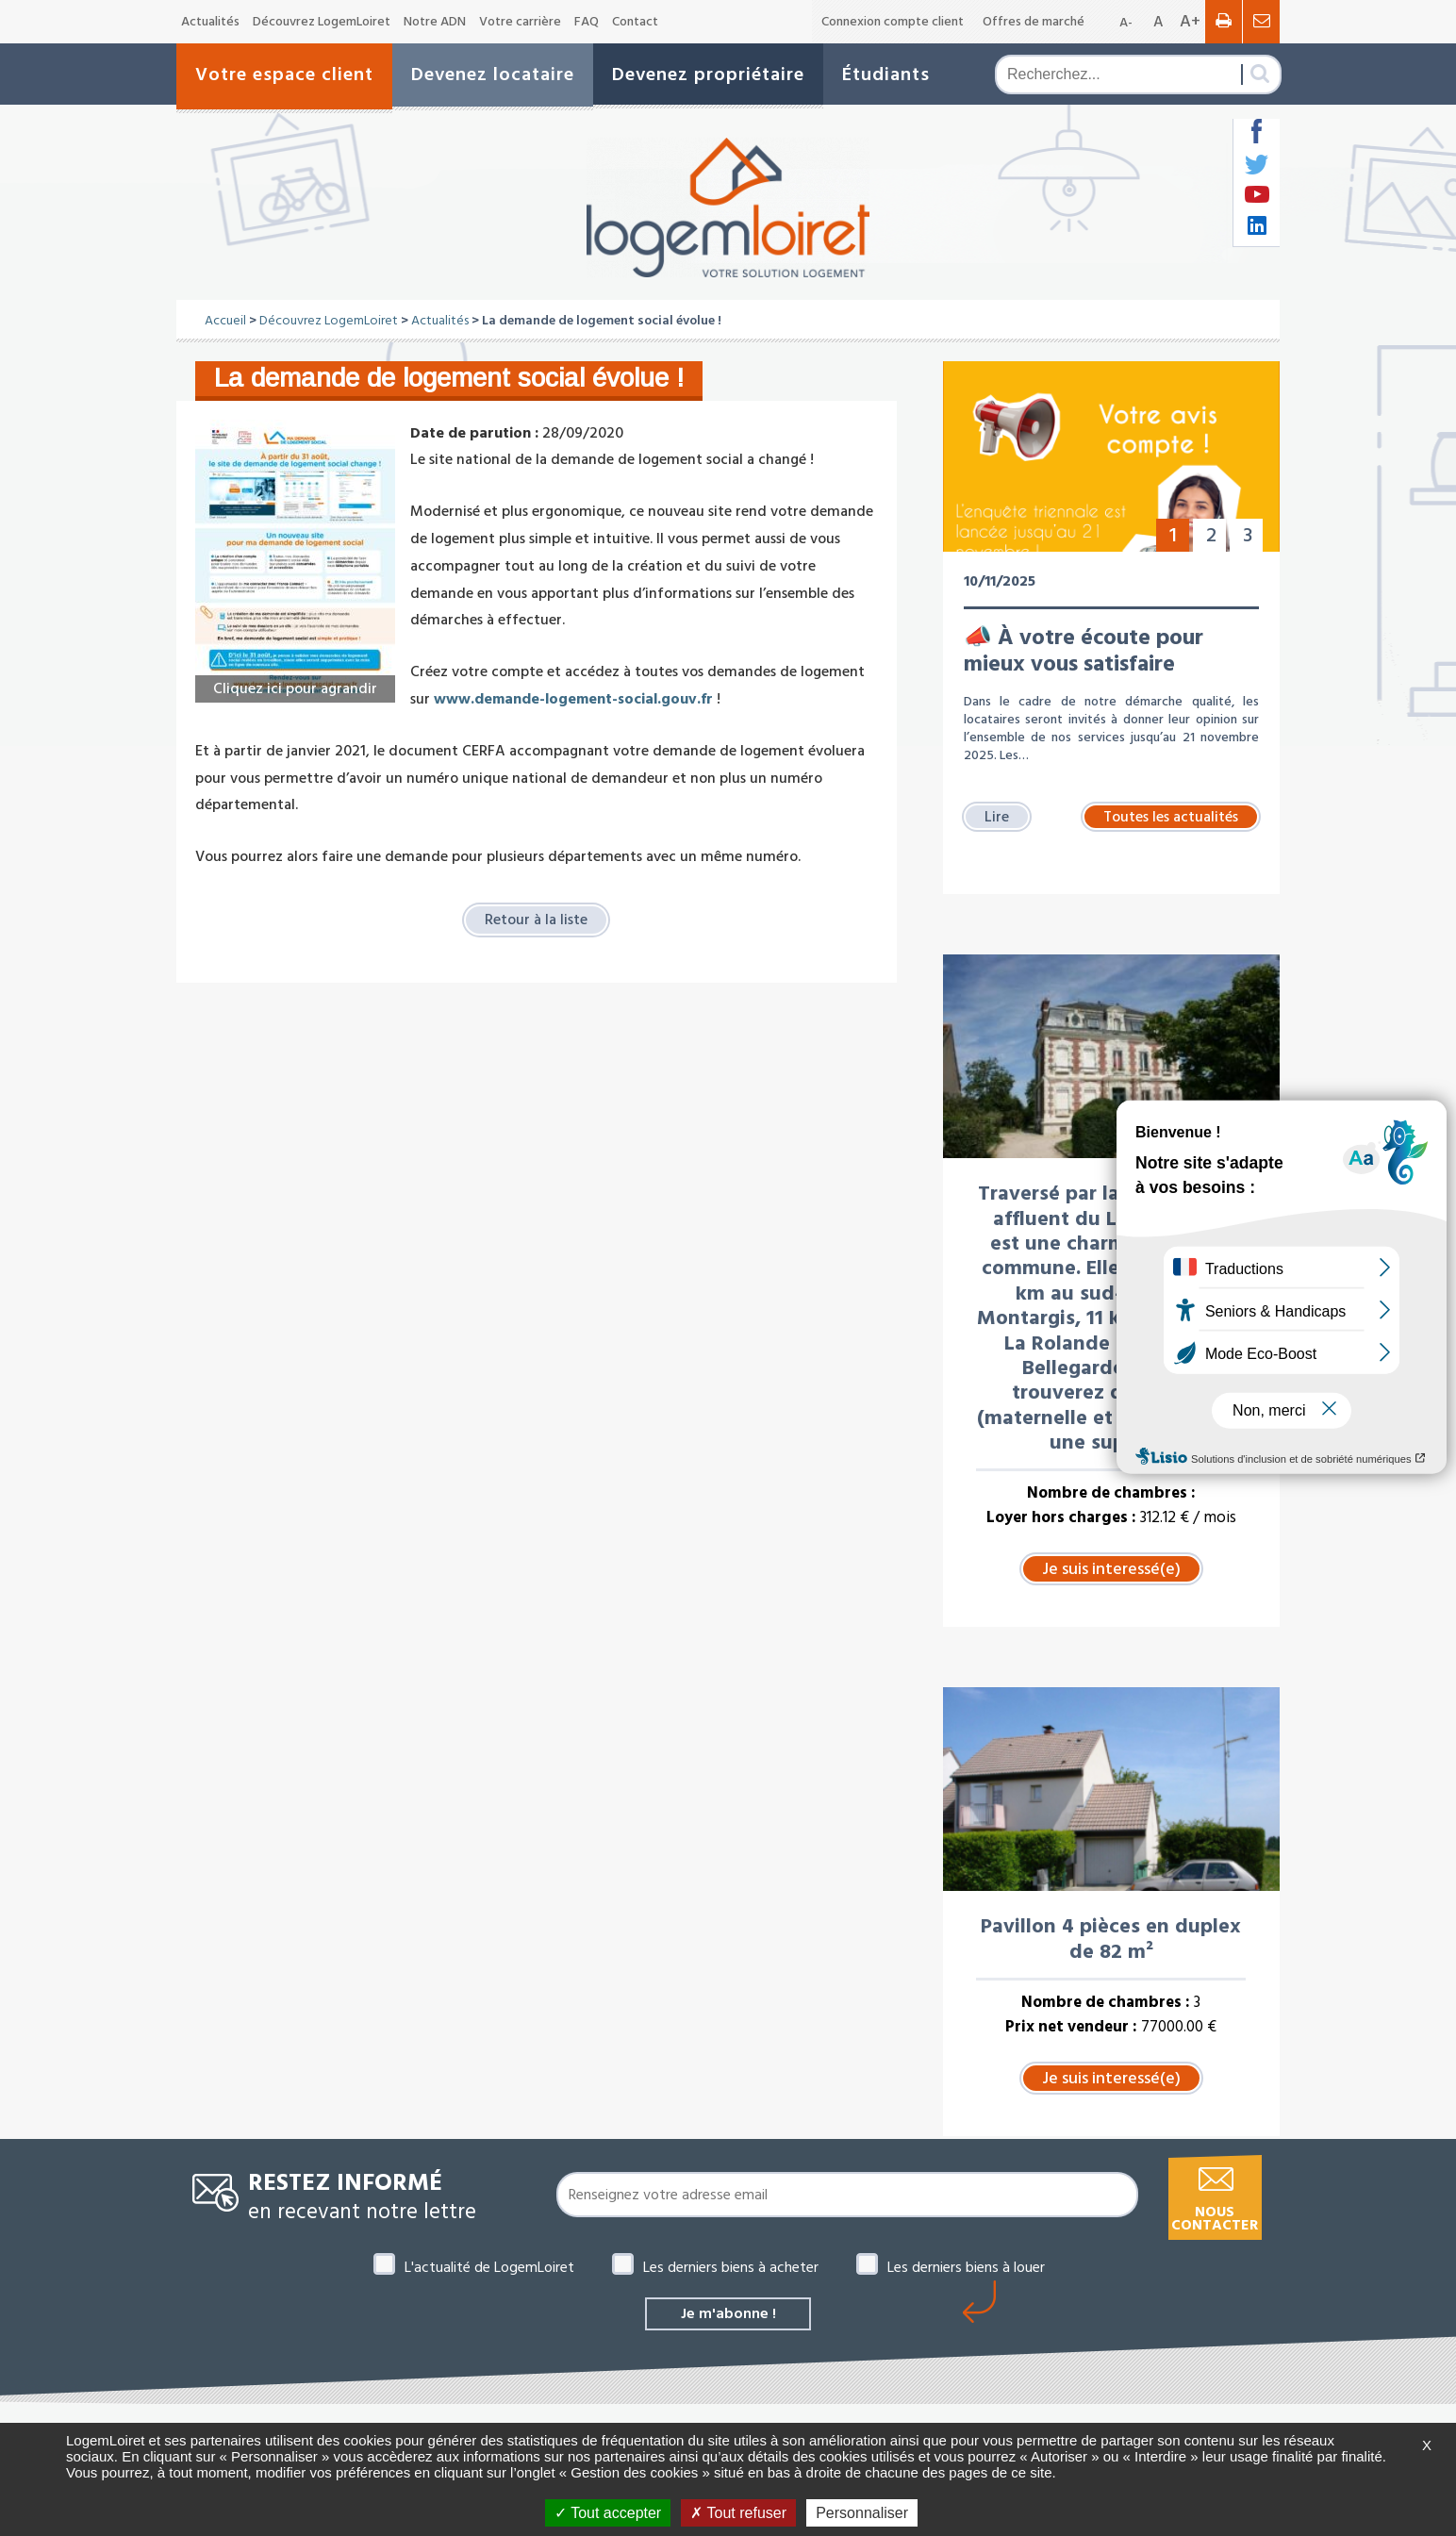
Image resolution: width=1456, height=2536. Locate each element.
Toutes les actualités (1170, 816)
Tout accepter (607, 2513)
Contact (635, 21)
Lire (996, 816)
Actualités (210, 21)
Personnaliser (862, 2513)
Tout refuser (738, 2513)
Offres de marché (1033, 21)
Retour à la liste (536, 919)
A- (1126, 22)
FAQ (586, 21)
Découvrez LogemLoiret (321, 21)
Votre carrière (520, 21)
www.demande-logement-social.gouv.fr (573, 698)
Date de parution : (474, 433)
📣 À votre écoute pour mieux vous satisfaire (1083, 651)
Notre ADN (435, 21)
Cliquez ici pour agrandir (295, 688)
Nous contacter (1214, 2218)
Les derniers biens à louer (966, 2267)
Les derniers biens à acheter (731, 2267)
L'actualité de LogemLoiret (489, 2267)
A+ (1190, 21)
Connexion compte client (892, 21)
